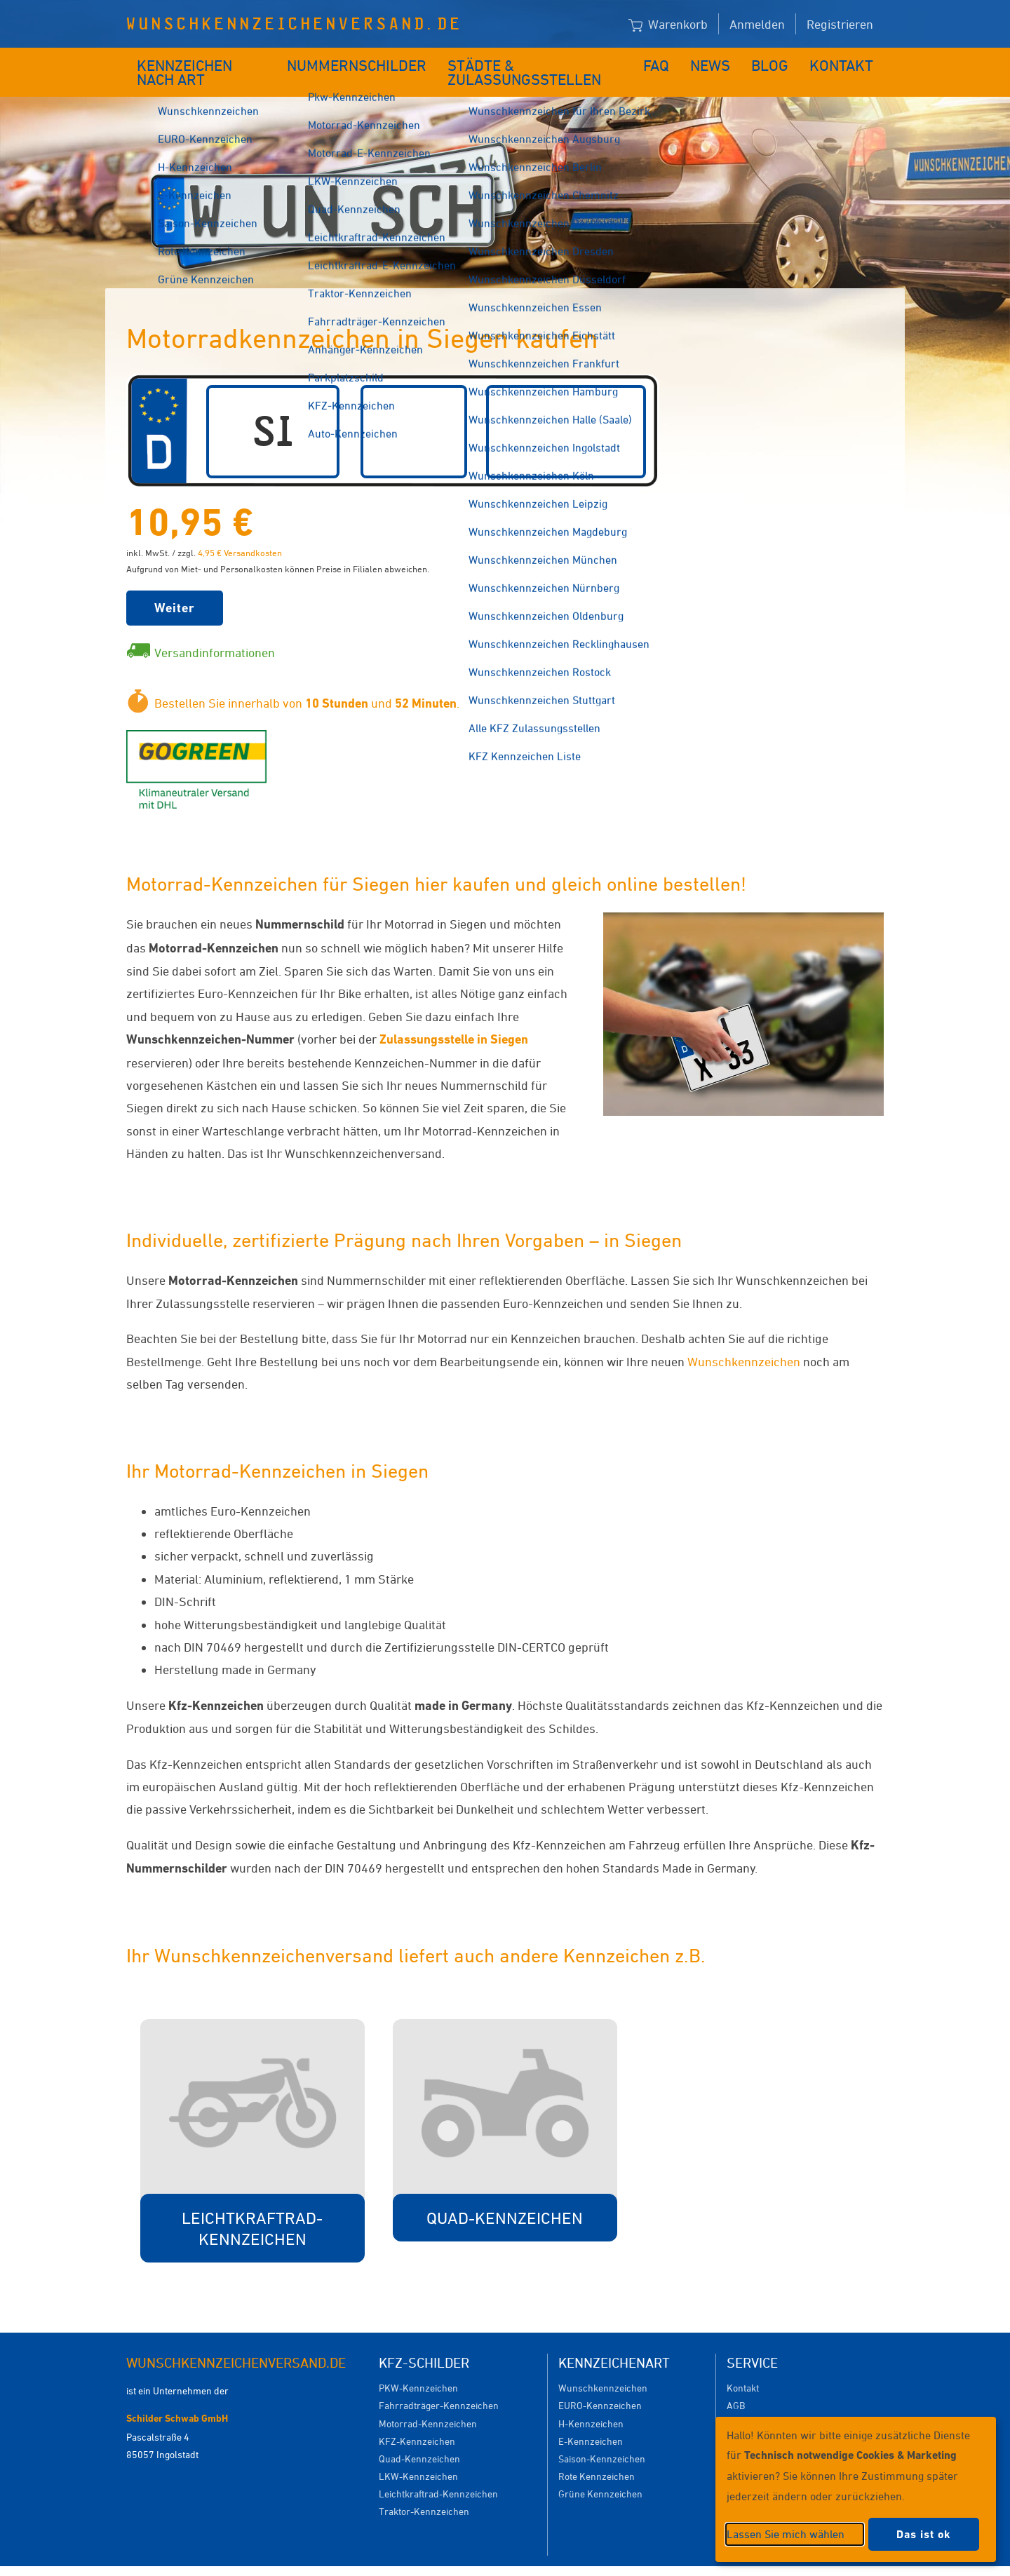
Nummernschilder (361, 61)
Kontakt (846, 61)
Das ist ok (923, 2534)
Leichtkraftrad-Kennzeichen (438, 2473)
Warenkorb (668, 25)
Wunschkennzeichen (743, 1340)
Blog (779, 61)
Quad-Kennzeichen (419, 2437)
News (721, 61)
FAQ (668, 61)
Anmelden (757, 24)
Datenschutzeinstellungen (569, 2560)
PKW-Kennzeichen (418, 2367)
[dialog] (855, 2489)
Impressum (676, 2560)
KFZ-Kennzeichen (417, 2420)
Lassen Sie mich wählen (785, 2534)
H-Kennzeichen (591, 2402)
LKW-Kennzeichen (418, 2455)
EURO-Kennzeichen (600, 2384)
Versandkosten (758, 2402)
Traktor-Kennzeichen (424, 2490)
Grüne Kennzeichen (600, 2473)
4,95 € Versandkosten (240, 531)
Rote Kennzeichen (596, 2455)
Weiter (174, 586)
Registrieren (840, 24)
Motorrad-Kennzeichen (428, 2402)
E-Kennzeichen (590, 2420)
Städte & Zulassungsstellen (538, 61)
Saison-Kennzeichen (601, 2437)
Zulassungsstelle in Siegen (453, 1018)
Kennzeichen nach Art (207, 61)
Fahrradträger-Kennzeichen (439, 2384)
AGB (736, 2384)
